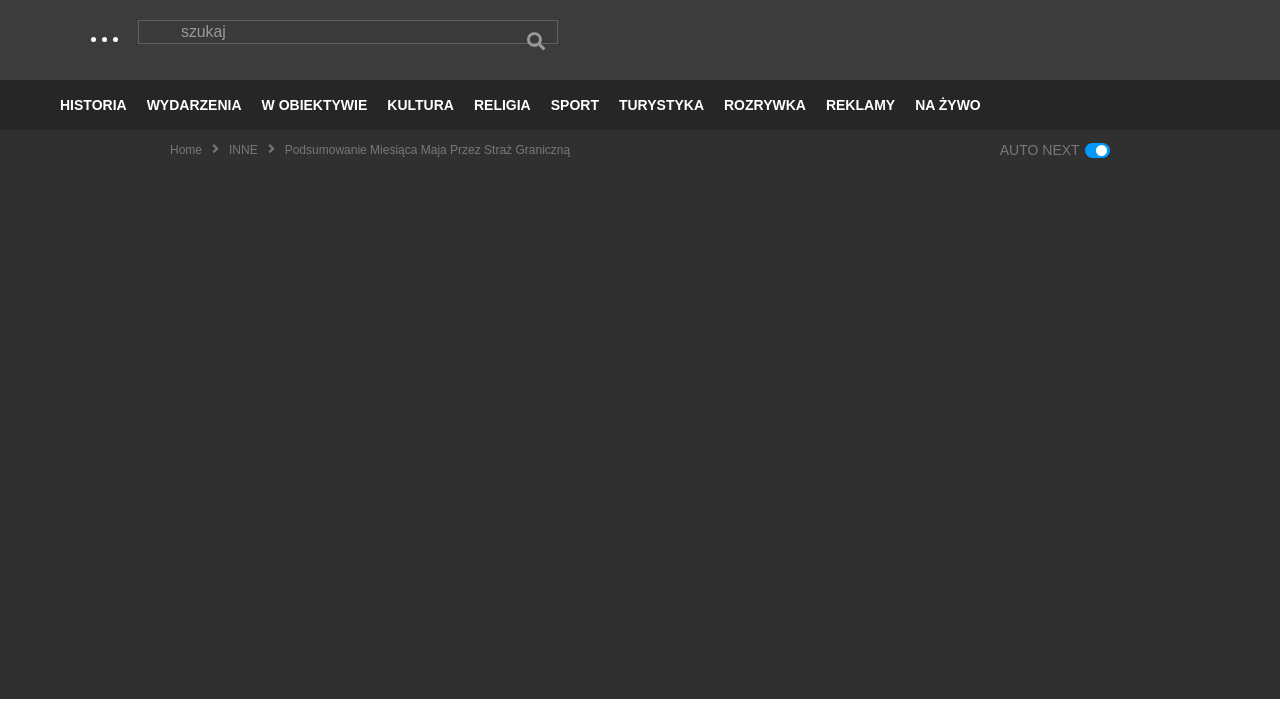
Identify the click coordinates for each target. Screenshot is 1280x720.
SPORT (575, 126)
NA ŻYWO (948, 126)
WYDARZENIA (194, 126)
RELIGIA (502, 126)
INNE (243, 171)
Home (186, 171)
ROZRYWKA (765, 126)
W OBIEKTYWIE (315, 126)
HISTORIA (93, 126)
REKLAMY (860, 126)
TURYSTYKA (661, 126)
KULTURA (420, 126)
